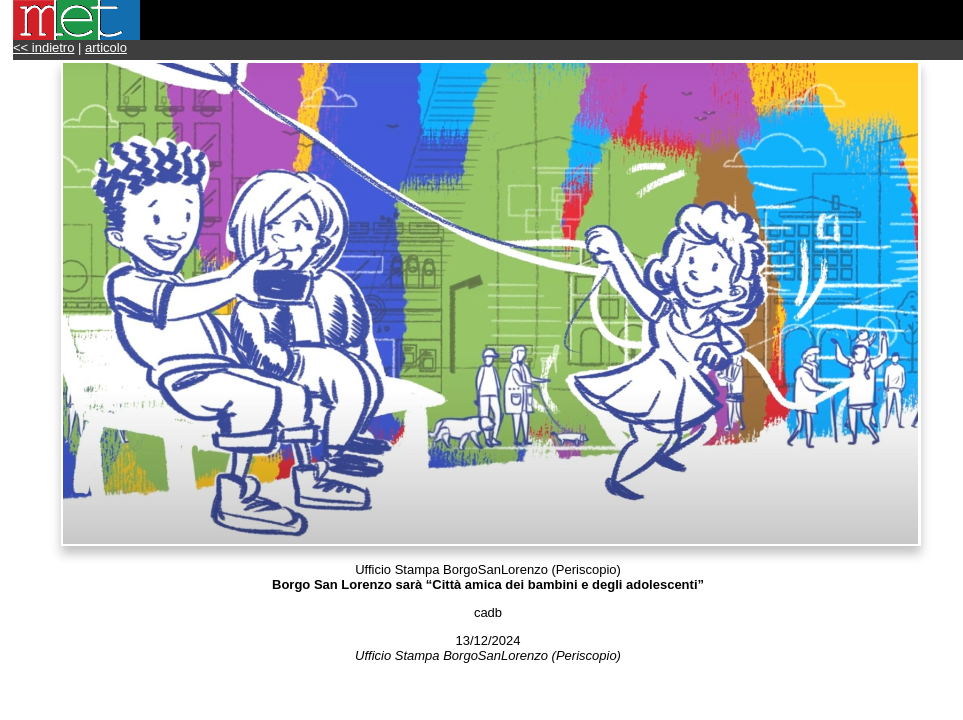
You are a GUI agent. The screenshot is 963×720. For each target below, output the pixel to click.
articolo (106, 47)
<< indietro (43, 47)
